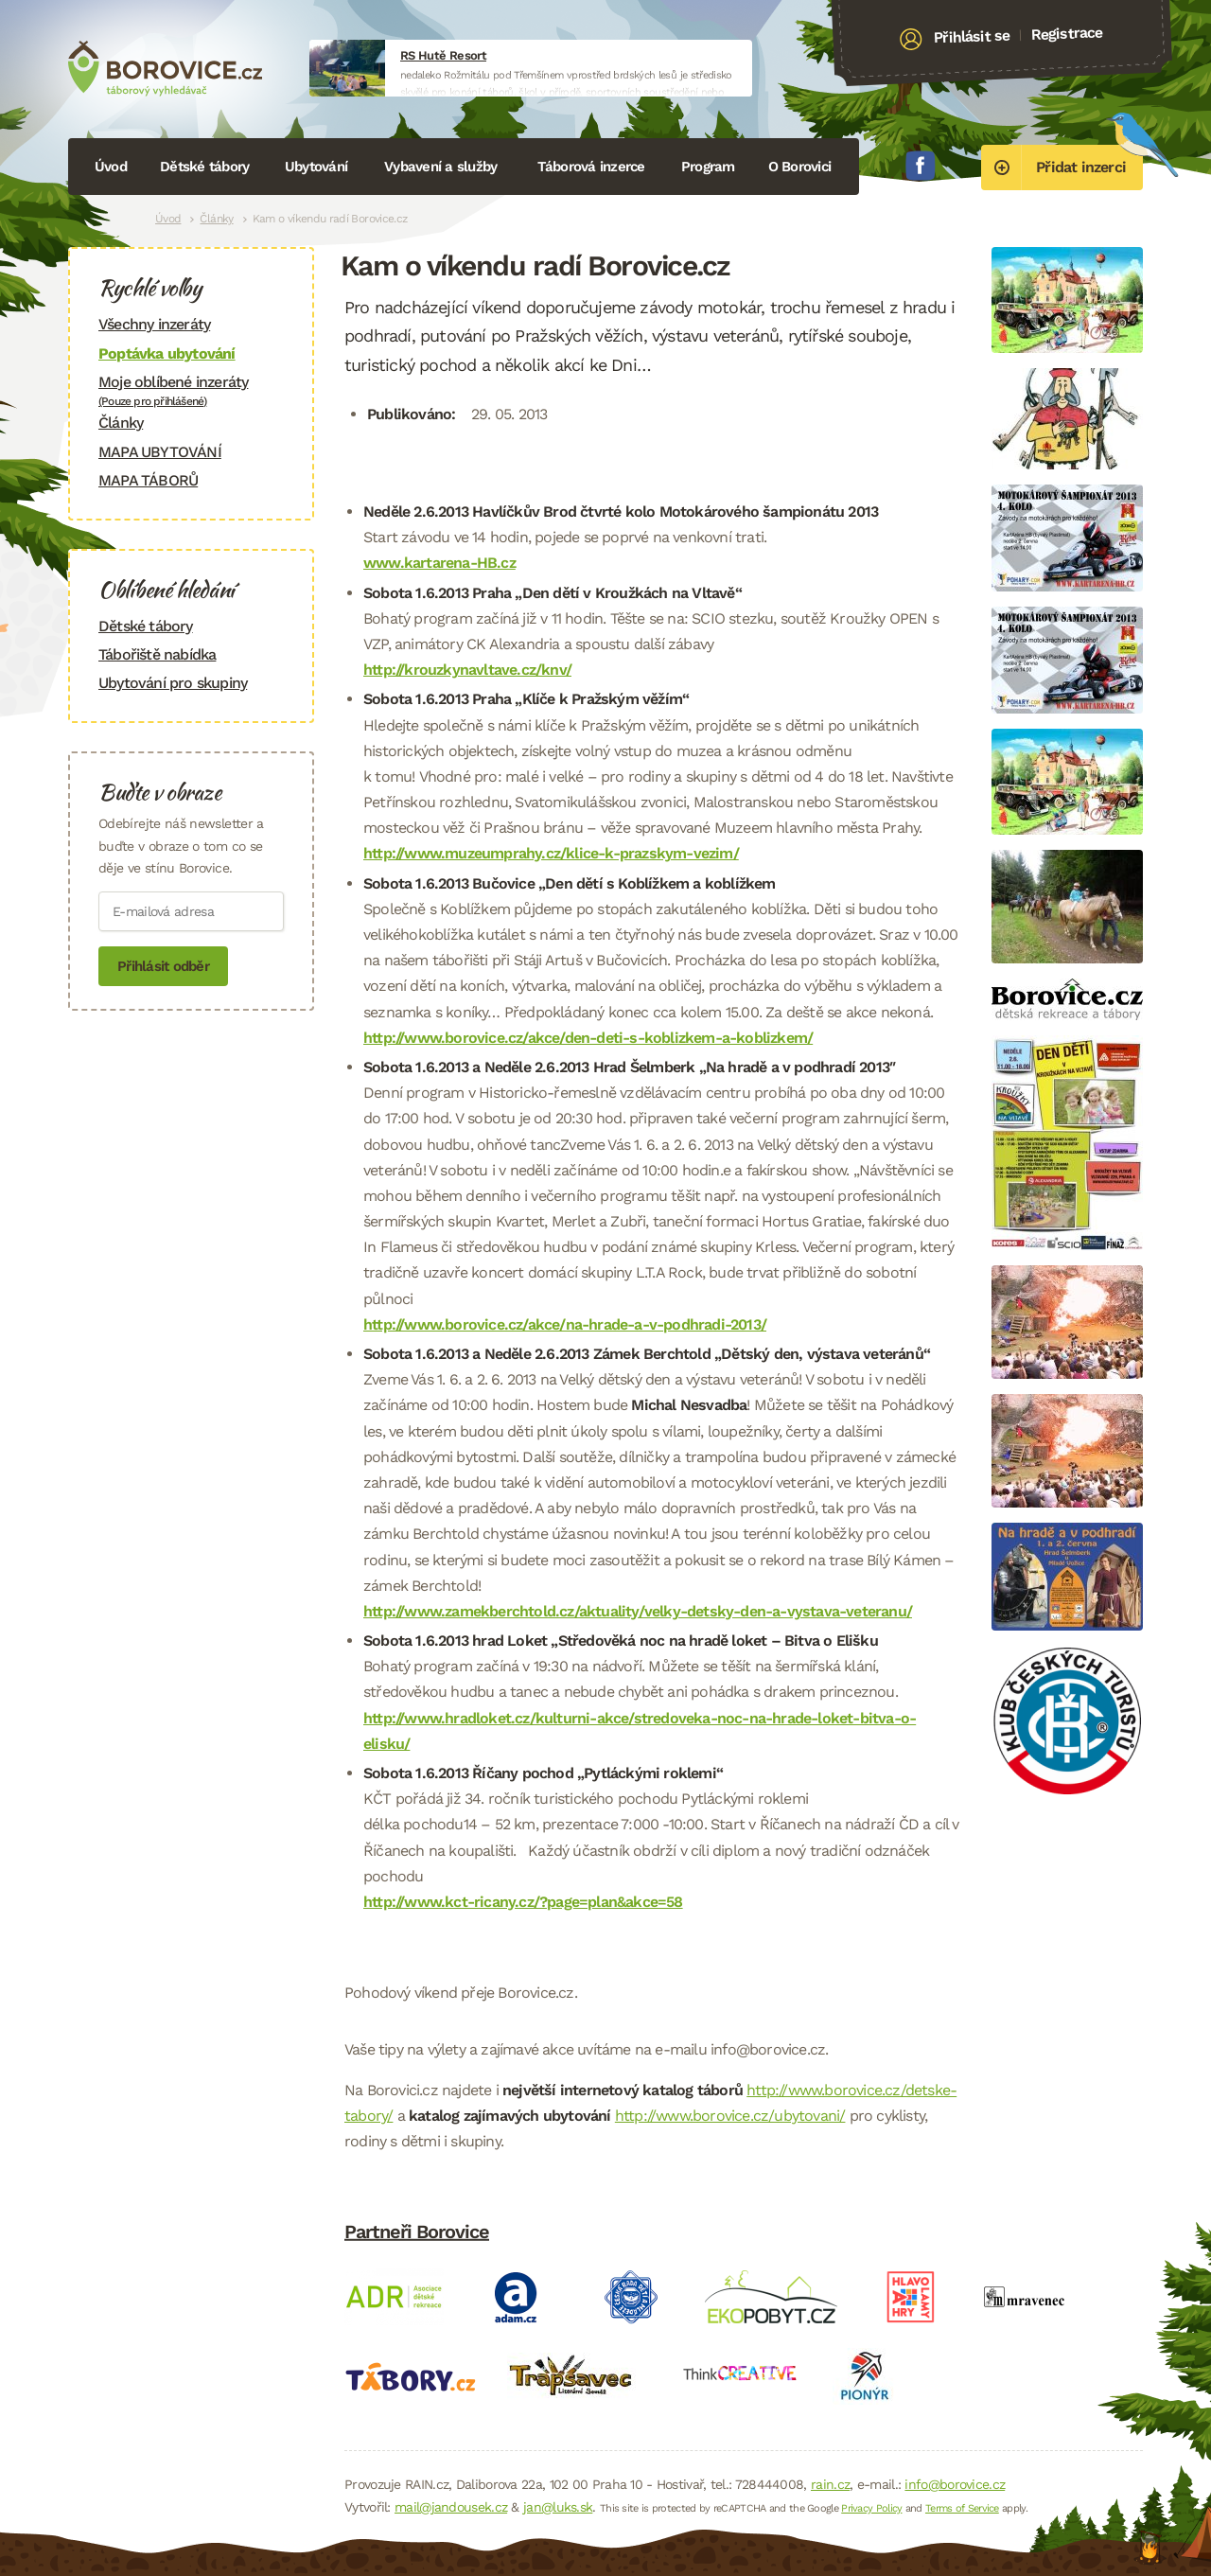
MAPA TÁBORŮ (148, 480)
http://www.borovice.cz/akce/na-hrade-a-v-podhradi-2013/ (564, 1324)
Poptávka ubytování (167, 353)
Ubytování (316, 166)
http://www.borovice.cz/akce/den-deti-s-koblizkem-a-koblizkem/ (588, 1038)
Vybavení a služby (440, 166)
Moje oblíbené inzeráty (191, 390)
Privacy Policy (871, 2508)
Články (216, 218)
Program (708, 166)
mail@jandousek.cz (451, 2506)
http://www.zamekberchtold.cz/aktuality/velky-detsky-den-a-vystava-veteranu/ (637, 1611)
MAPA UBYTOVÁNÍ (159, 452)
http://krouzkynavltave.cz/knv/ (467, 670)
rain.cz (830, 2484)
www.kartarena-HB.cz (439, 563)
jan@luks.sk (557, 2506)
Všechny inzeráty (154, 324)
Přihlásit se (972, 36)
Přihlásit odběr (163, 966)
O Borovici (800, 166)
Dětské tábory (204, 166)
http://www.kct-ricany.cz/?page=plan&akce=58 (523, 1902)
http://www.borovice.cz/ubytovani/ (730, 2116)
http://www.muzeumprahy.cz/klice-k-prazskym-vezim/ (551, 853)
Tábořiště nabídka (157, 654)
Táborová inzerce (591, 166)
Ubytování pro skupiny (172, 683)
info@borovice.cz (954, 2484)
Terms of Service (962, 2508)
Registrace (1066, 33)
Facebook (920, 165)
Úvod (111, 166)
